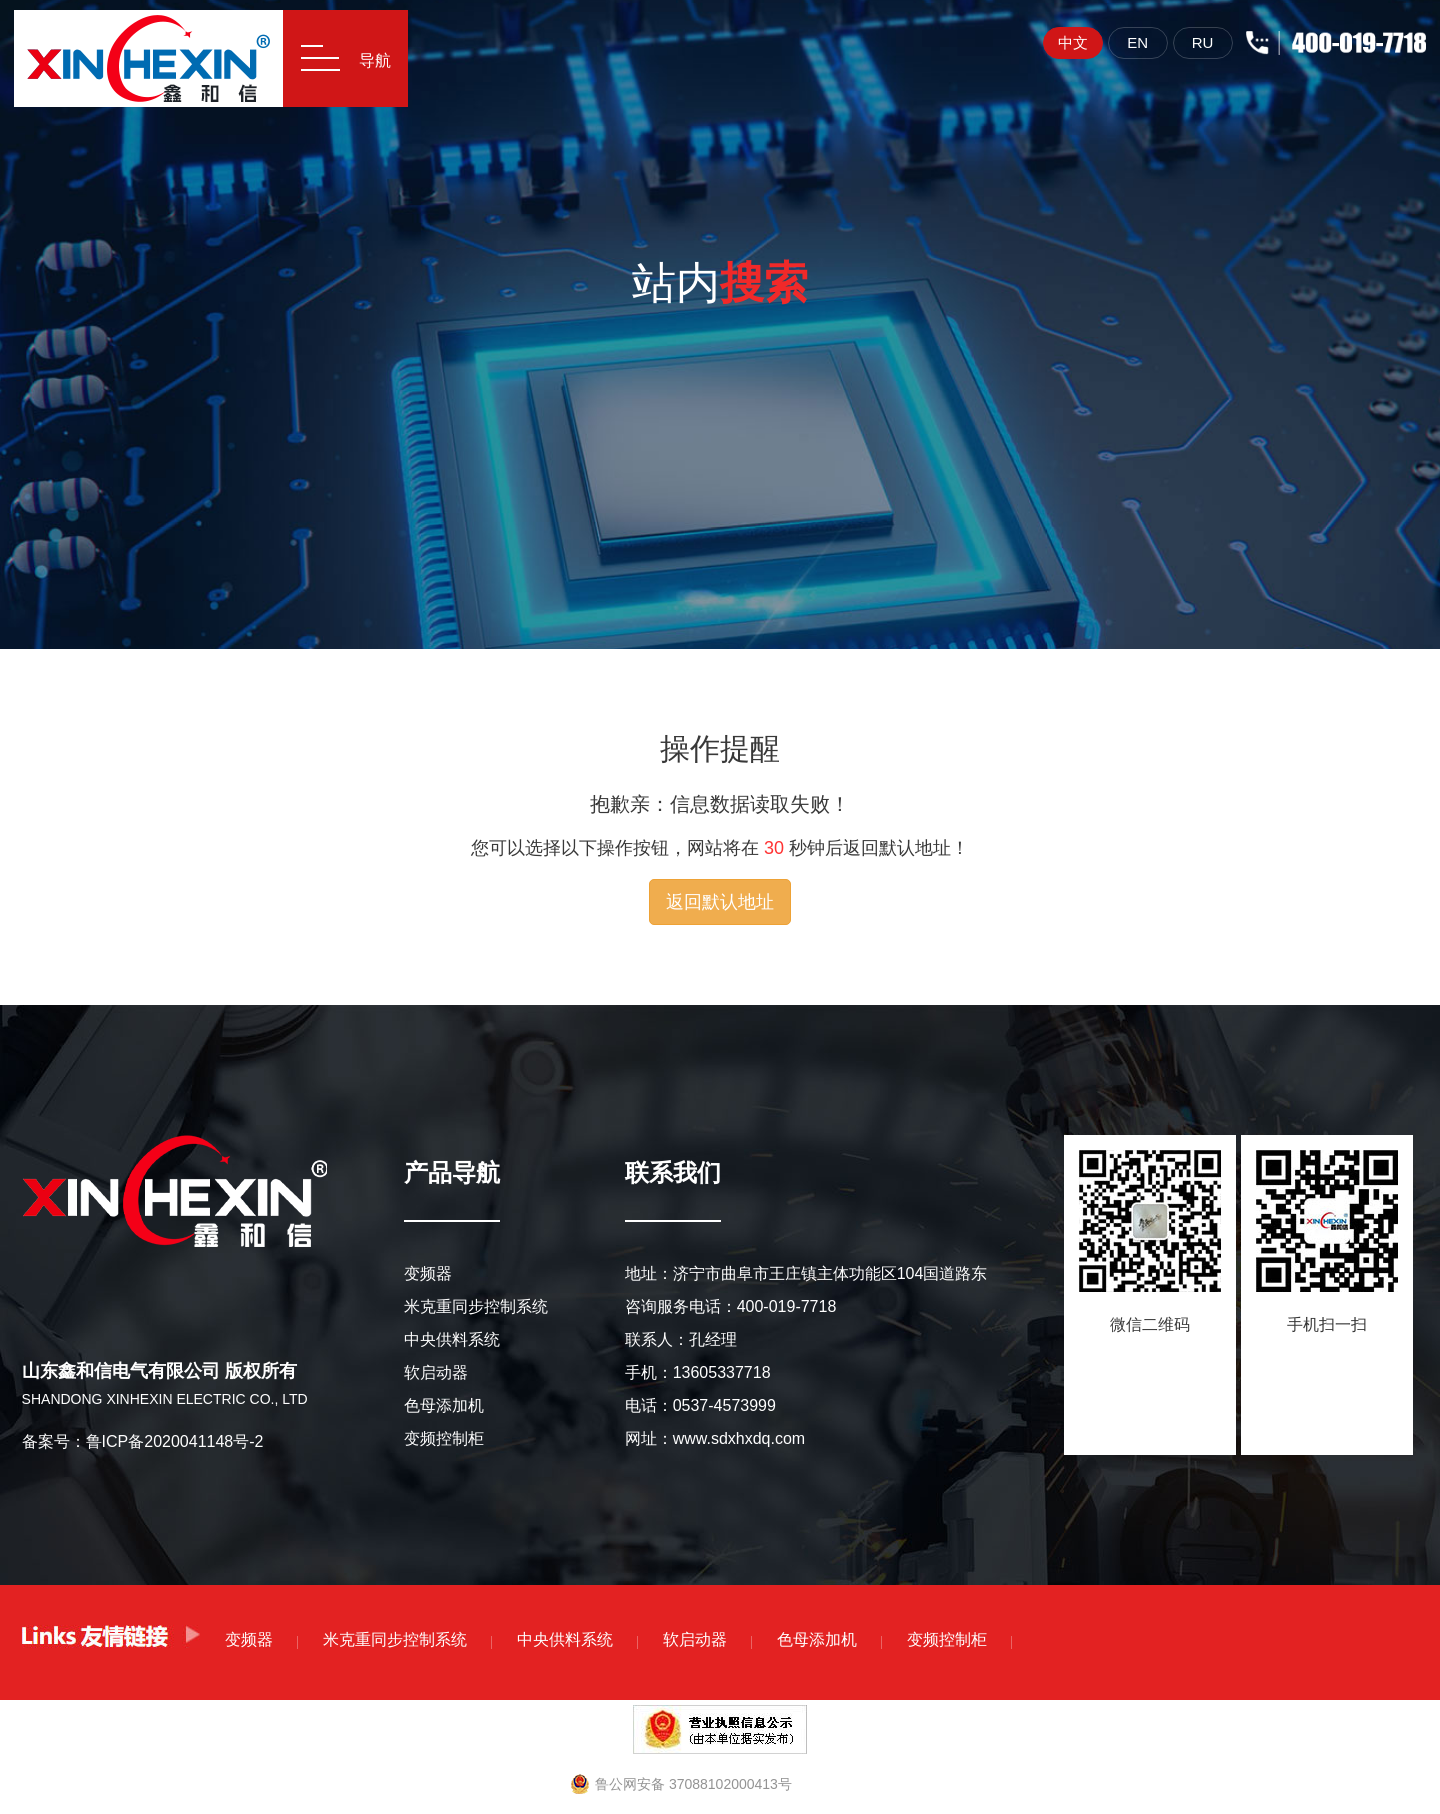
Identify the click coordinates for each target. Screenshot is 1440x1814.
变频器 (428, 1273)
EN (1130, 42)
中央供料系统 (452, 1339)
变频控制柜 (444, 1438)
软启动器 (436, 1372)
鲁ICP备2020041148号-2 (175, 1441)
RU (1195, 42)
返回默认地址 (720, 902)
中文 (1065, 42)
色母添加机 (444, 1405)
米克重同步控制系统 (476, 1306)
